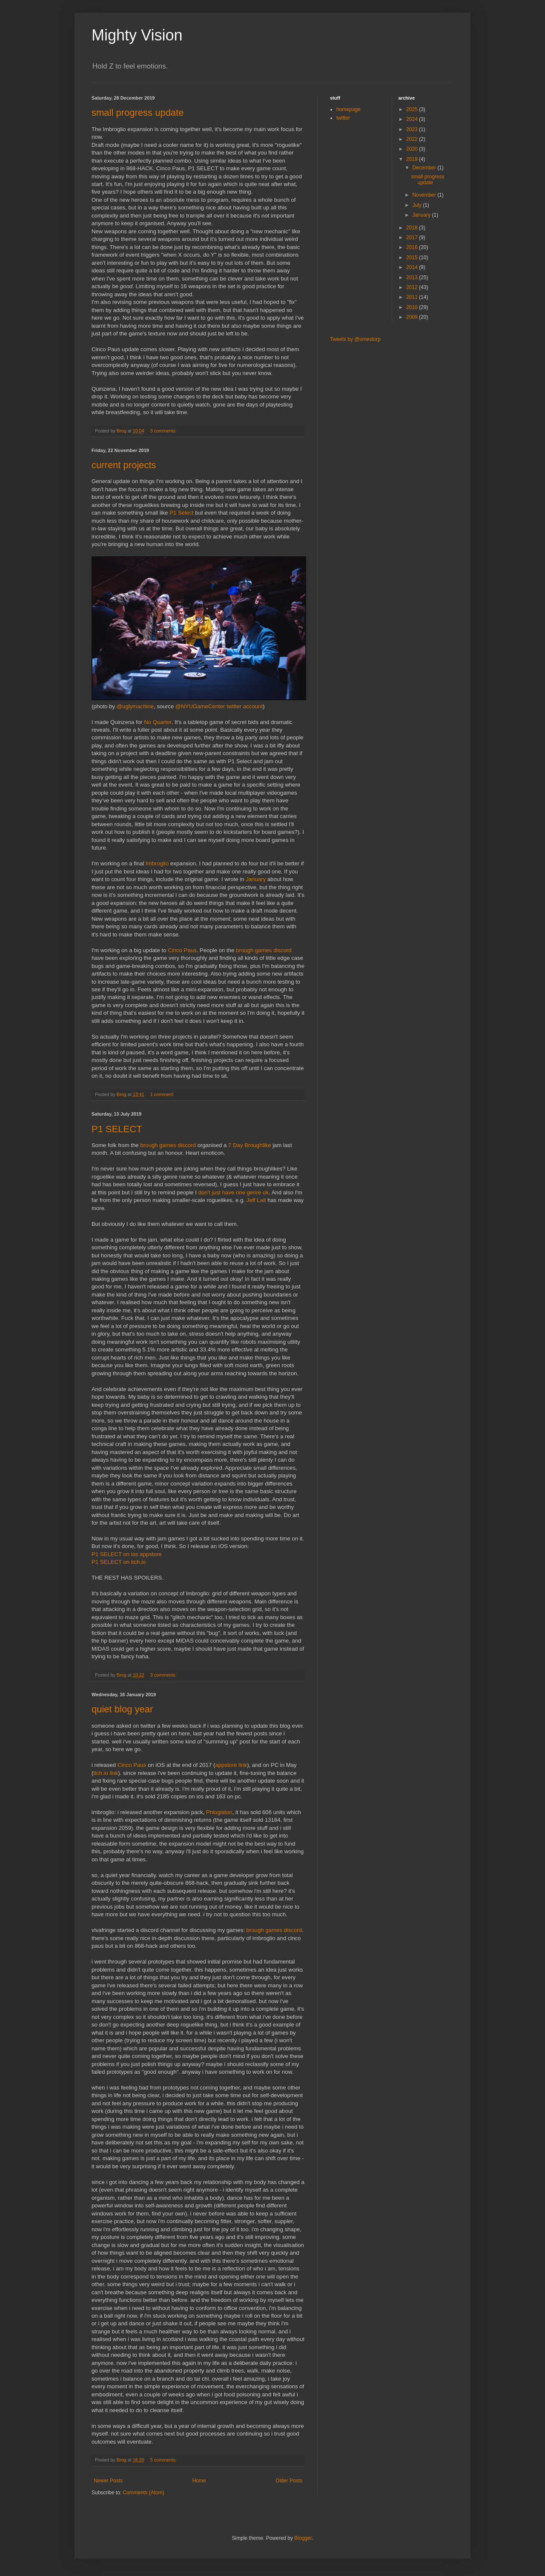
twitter (343, 118)
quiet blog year (122, 1709)
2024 (412, 119)
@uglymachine (135, 706)
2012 (412, 287)
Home (199, 2481)
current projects (124, 465)
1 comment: (162, 1094)
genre (254, 1192)
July (417, 205)
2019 (412, 159)
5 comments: (164, 2459)
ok (266, 1192)
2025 (412, 109)
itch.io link (105, 1773)
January (256, 879)
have (228, 1192)
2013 (412, 277)
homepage (348, 109)
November (424, 195)
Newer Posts (108, 2481)
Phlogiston (219, 1812)
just (216, 1192)
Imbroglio (157, 863)
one (240, 1192)
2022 (412, 139)
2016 (412, 247)
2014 (412, 267)
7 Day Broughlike (249, 1145)
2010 (412, 307)
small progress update (138, 112)
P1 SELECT (117, 1129)
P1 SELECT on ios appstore (127, 1554)
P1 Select (181, 512)
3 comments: (164, 430)
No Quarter (158, 722)
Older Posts (288, 2481)
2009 (412, 317)
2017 (412, 237)
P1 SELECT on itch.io (119, 1562)
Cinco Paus (182, 950)
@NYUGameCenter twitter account (219, 706)
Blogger (303, 2538)
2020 (412, 149)
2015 (412, 257)
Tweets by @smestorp (355, 339)
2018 (412, 228)
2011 (412, 297)
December (424, 168)
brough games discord (263, 950)
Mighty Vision (137, 35)
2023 (412, 129)
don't (204, 1192)
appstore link (231, 1765)
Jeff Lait (256, 1200)
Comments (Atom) (143, 2493)
